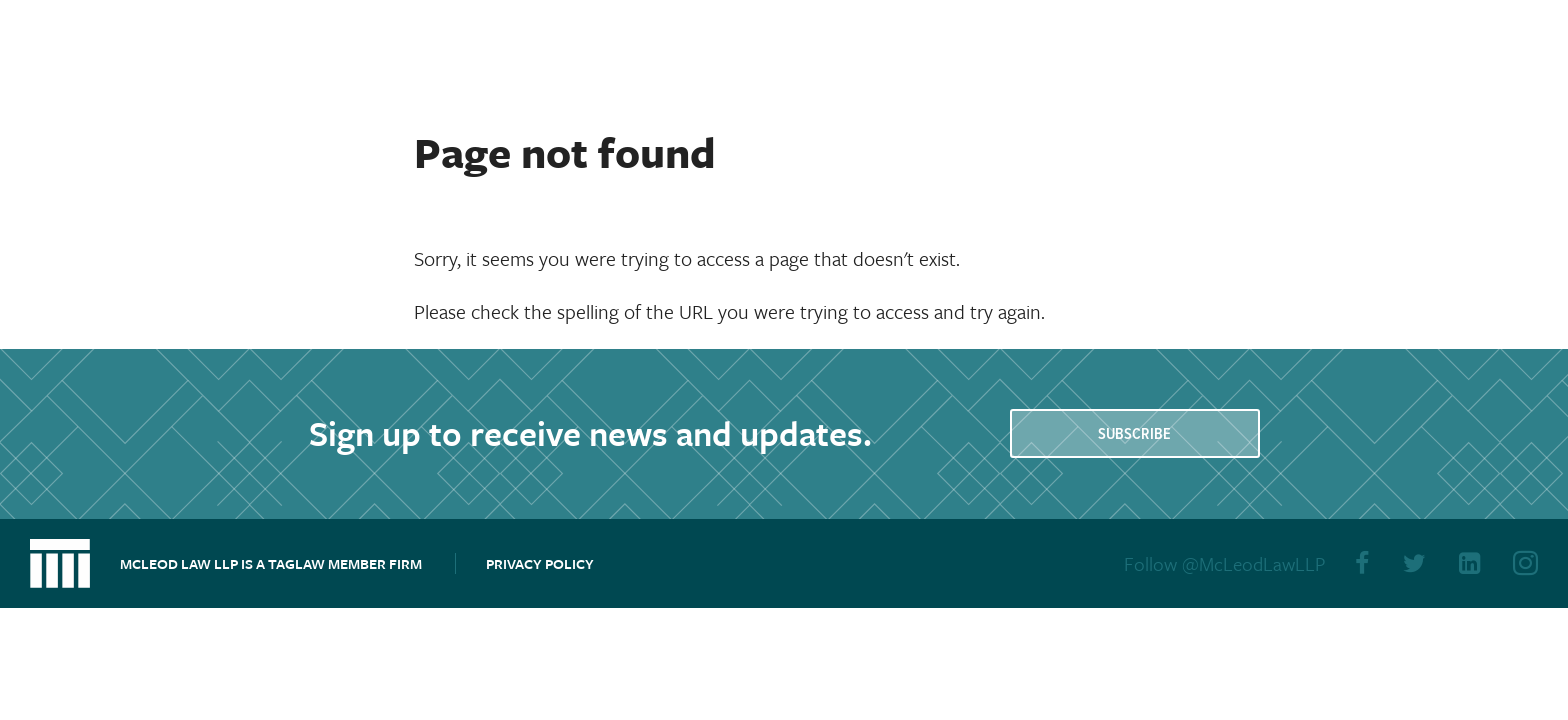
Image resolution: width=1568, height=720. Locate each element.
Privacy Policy (540, 563)
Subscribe (1134, 434)
